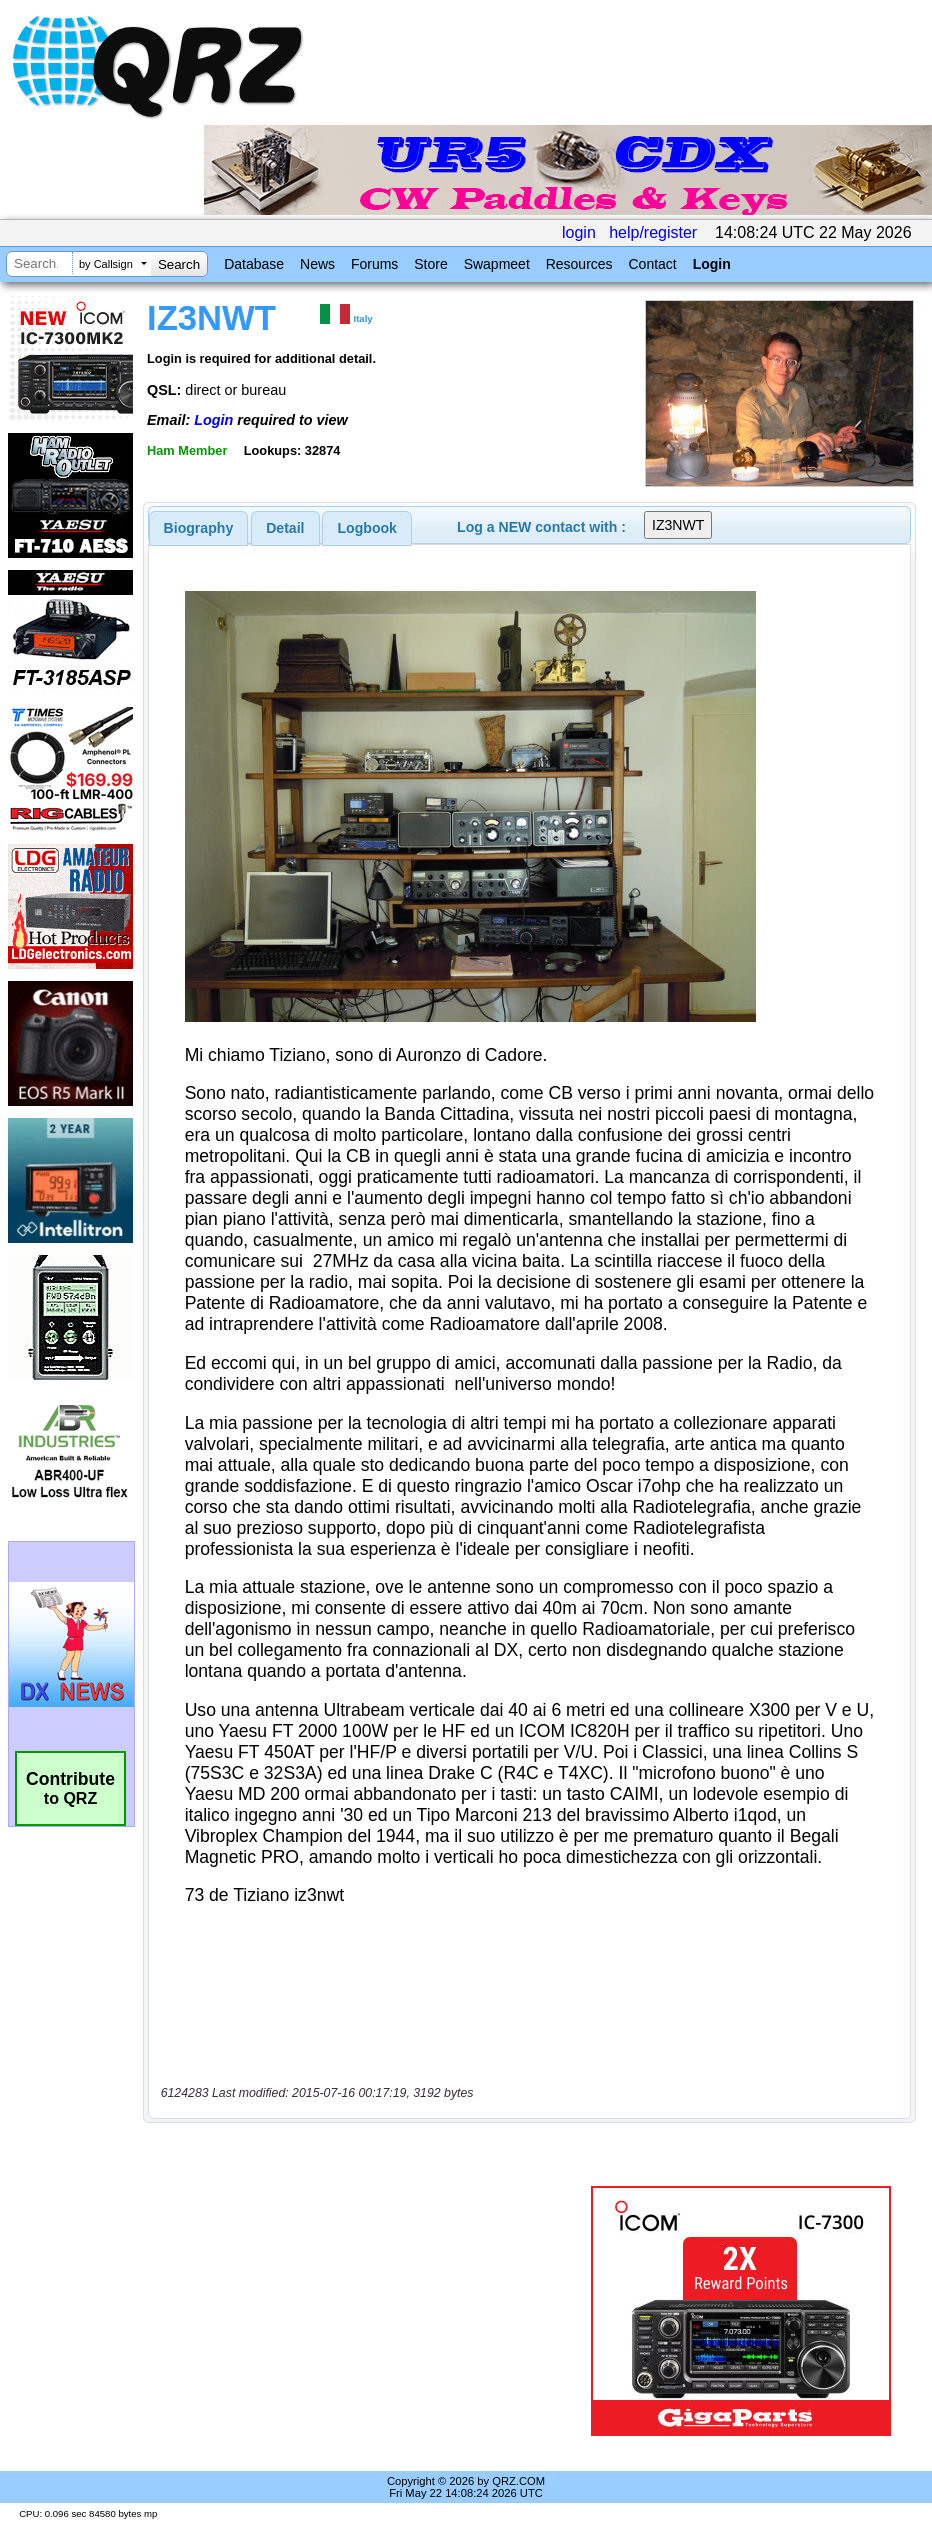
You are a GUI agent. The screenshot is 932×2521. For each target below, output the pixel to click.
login (579, 232)
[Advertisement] (371, 2311)
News (317, 264)
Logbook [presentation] (367, 528)
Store (430, 264)
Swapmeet (497, 264)
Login (712, 264)
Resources (579, 264)
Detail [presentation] (285, 528)
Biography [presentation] (199, 528)
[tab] (199, 528)
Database (254, 264)
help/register (653, 232)
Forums (374, 264)
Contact (652, 264)
